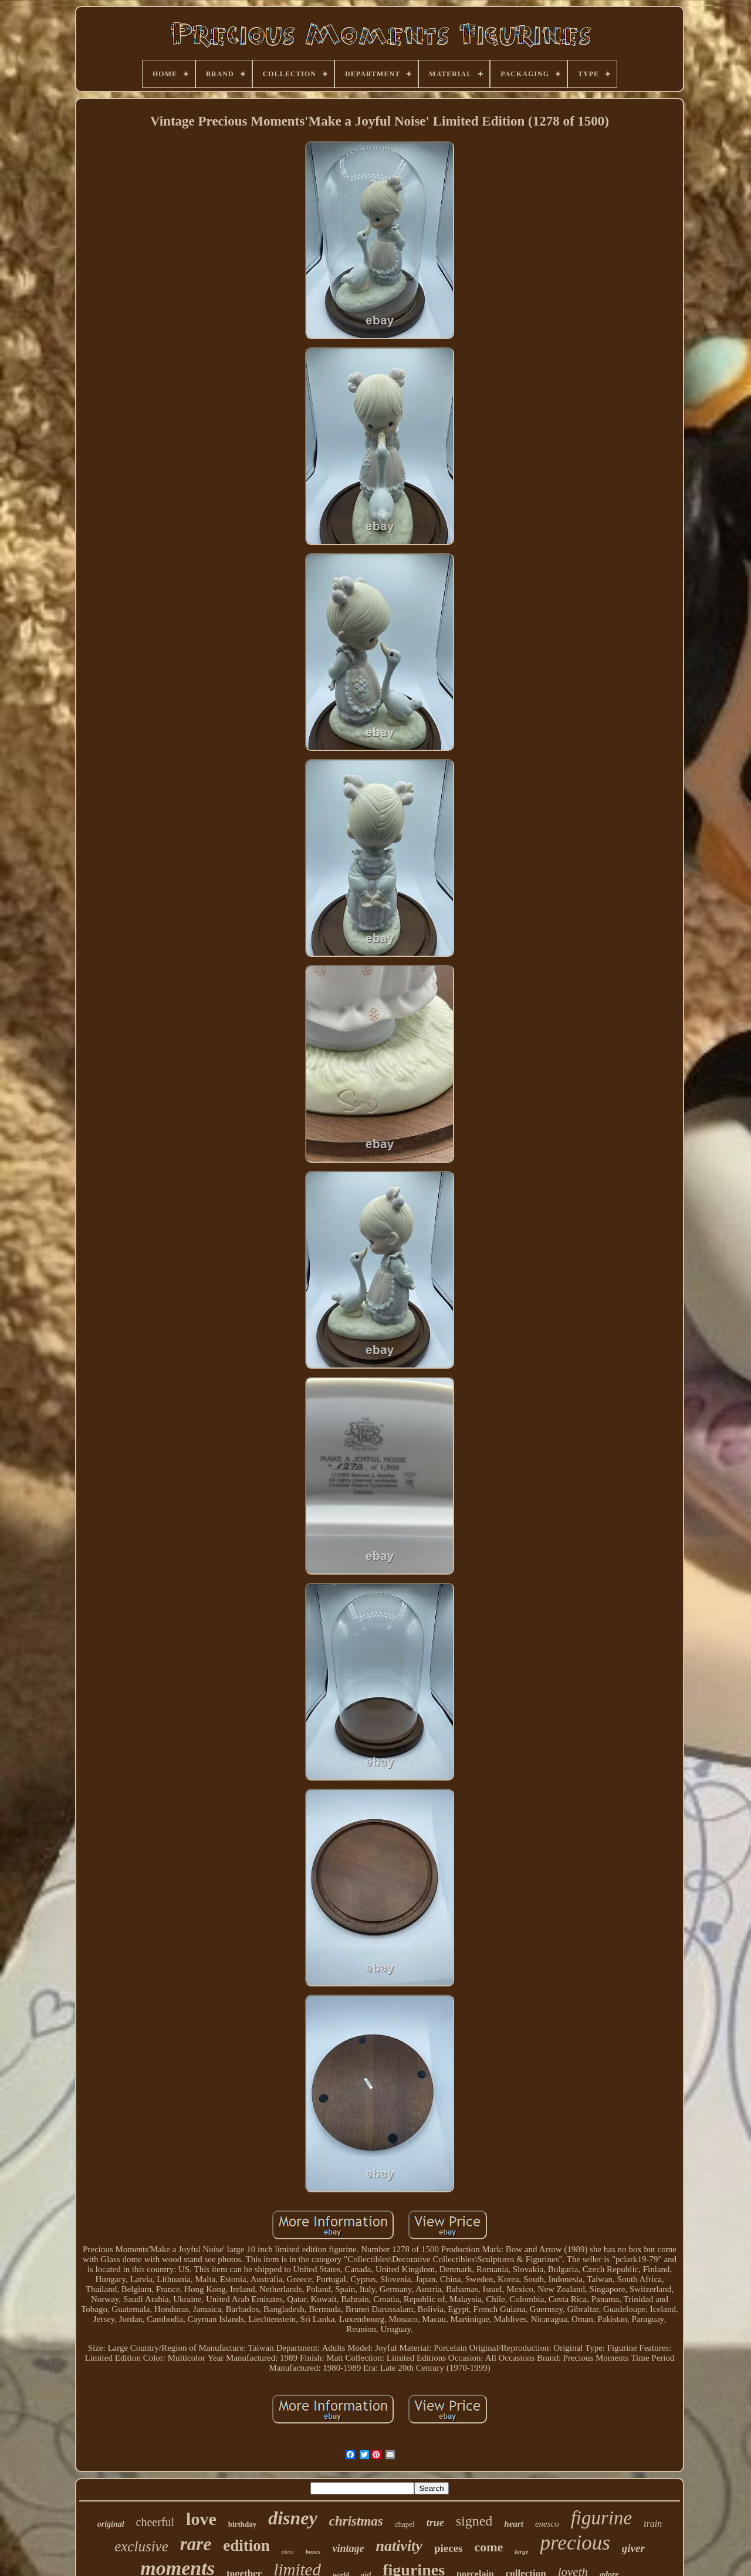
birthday (242, 2524)
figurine (601, 2517)
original (110, 2524)
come (488, 2547)
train (653, 2523)
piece (288, 2551)
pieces (448, 2548)
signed (474, 2520)
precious (575, 2542)
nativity (399, 2545)
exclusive (141, 2546)
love (201, 2518)
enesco (547, 2523)
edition (246, 2545)
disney (292, 2517)
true (435, 2522)
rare (195, 2544)
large (521, 2551)
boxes (313, 2551)
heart (513, 2523)
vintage (348, 2548)
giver (633, 2548)
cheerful (155, 2522)
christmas (356, 2521)
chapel (405, 2524)
